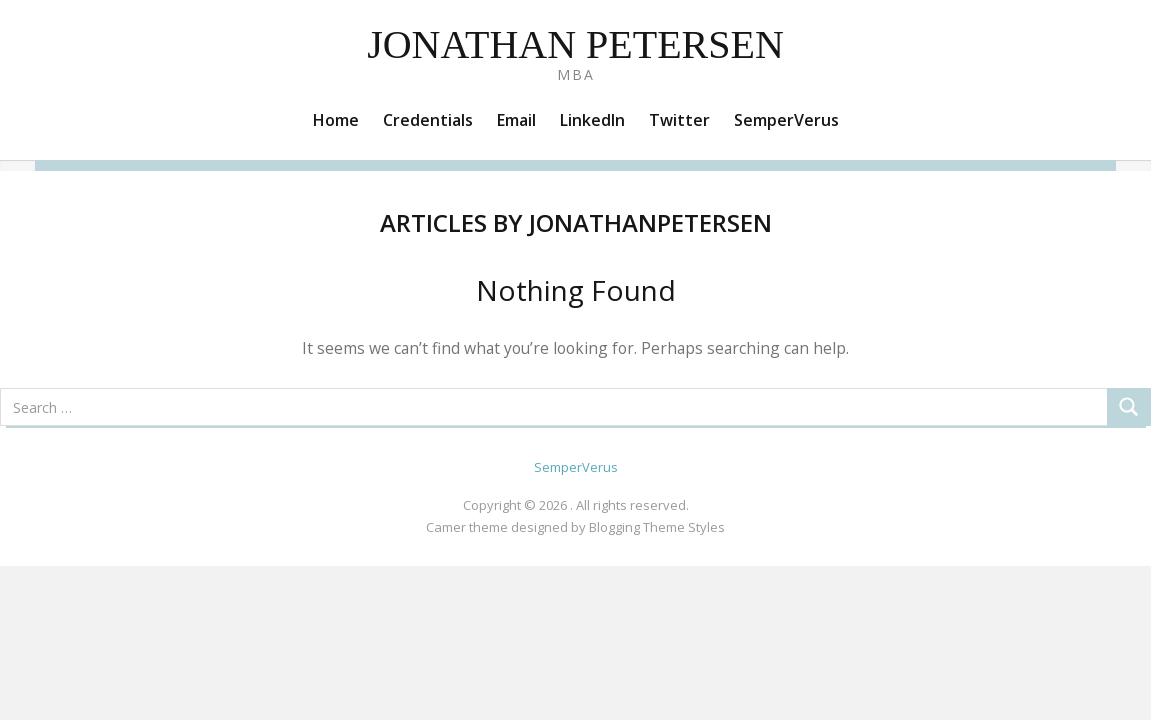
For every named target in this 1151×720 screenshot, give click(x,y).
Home (336, 120)
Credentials (428, 120)
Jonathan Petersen (575, 44)
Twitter (679, 120)
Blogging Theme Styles (657, 527)
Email (516, 120)
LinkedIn (592, 120)
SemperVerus (786, 120)
